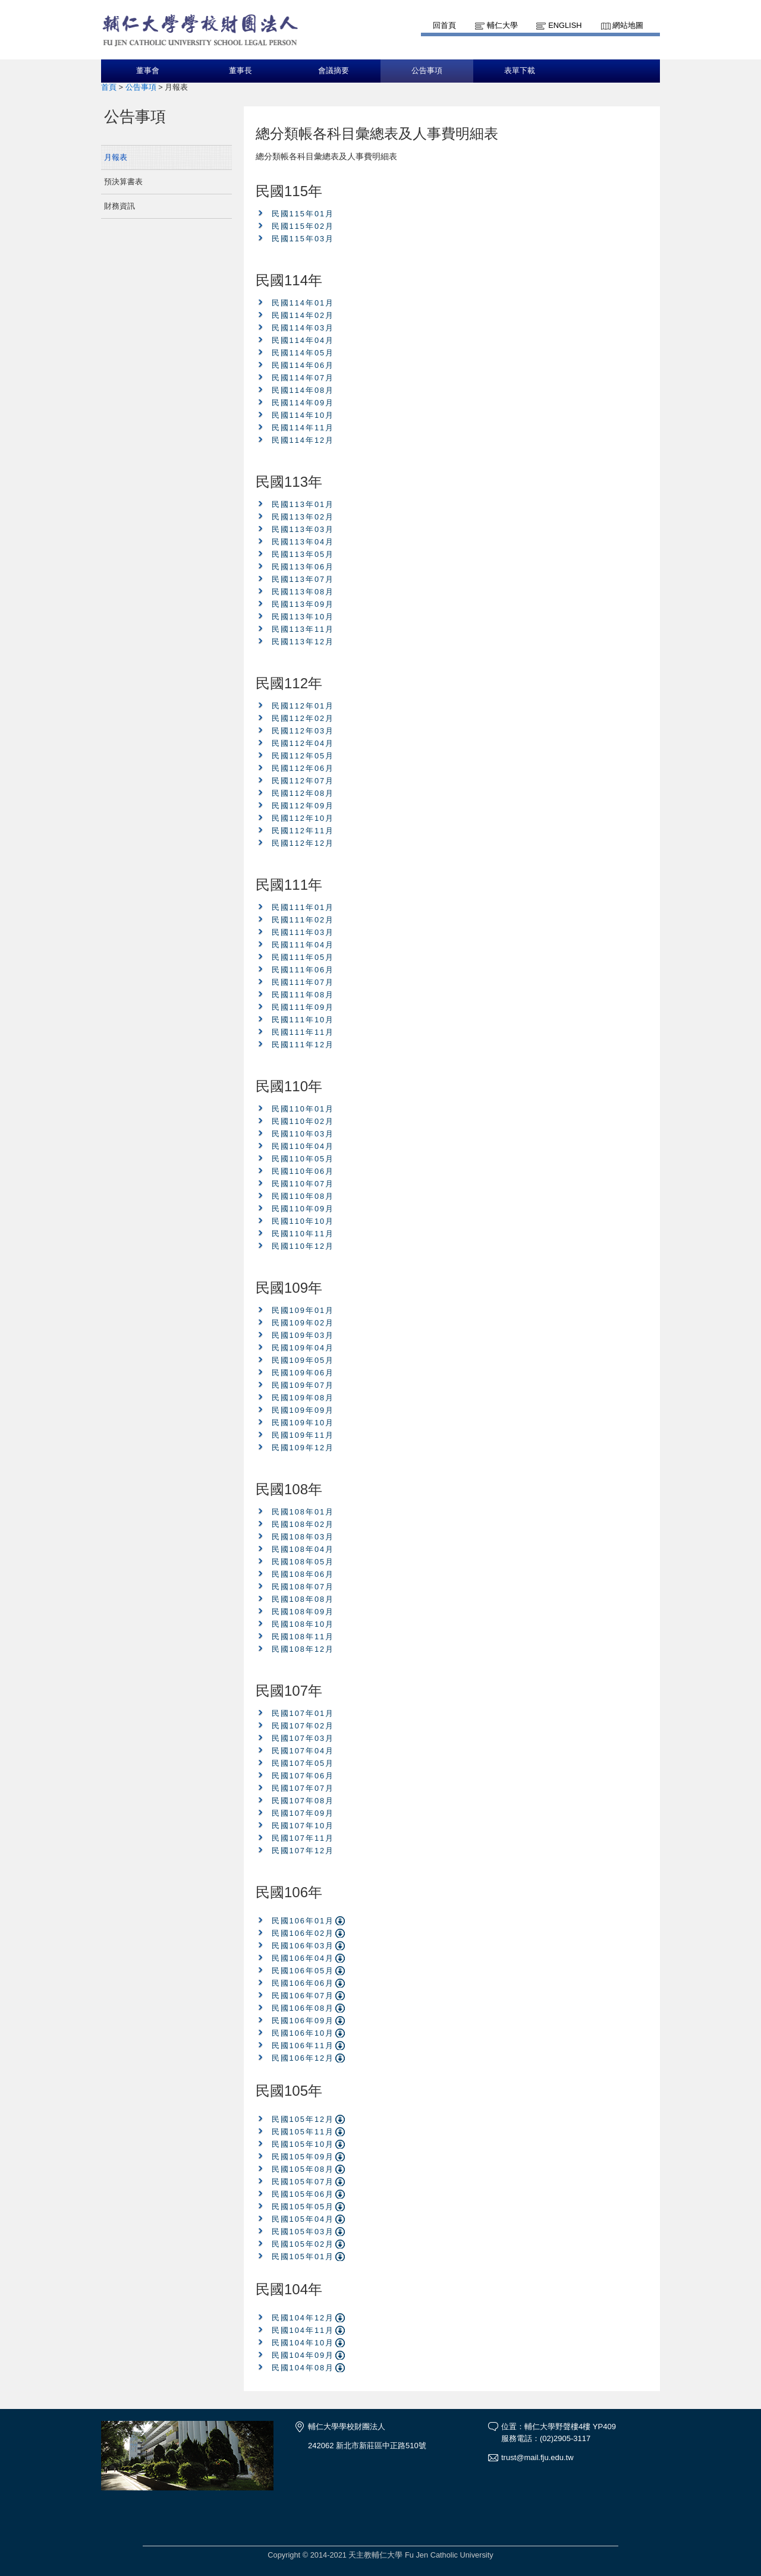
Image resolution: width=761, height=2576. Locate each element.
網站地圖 (627, 25)
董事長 (240, 71)
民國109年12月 (303, 1447)
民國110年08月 (303, 1196)
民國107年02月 (303, 1725)
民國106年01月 (303, 1920)
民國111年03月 (303, 932)
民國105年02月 (303, 2244)
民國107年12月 (303, 1850)
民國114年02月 (303, 315)
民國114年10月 (303, 415)
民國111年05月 (303, 957)
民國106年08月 (303, 2008)
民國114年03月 (303, 327)
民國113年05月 (303, 554)
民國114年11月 (303, 427)
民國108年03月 (303, 1536)
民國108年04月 (303, 1549)
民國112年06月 (303, 768)
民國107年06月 (303, 1775)
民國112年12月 (303, 843)
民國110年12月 (303, 1246)
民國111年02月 (303, 919)
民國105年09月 (303, 2156)
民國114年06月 (303, 365)
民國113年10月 (303, 616)
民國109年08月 (303, 1397)
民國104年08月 (303, 2367)
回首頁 (444, 25)
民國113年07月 (303, 579)
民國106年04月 (303, 1958)
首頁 (109, 87)
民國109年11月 (303, 1435)
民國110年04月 (303, 1146)
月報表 (115, 157)
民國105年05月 (303, 2206)
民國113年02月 (303, 516)
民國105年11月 (303, 2131)
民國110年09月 (303, 1208)
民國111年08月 (303, 994)
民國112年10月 (303, 818)
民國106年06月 (303, 1983)
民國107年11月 (303, 1838)
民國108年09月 (303, 1611)
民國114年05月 (303, 352)
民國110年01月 (303, 1108)
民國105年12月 (303, 2119)
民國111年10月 (303, 1019)
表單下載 (519, 71)
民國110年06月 (303, 1171)
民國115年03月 (303, 238)
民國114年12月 (303, 440)
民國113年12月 (303, 641)
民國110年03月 (303, 1133)
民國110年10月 (303, 1221)
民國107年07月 (303, 1788)
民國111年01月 (303, 907)
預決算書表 (123, 181)
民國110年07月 (303, 1183)
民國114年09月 (303, 402)
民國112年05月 (303, 755)
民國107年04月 (303, 1750)
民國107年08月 (303, 1800)
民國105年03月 (303, 2231)
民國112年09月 (303, 805)
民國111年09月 (303, 1007)
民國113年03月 (303, 529)
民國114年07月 (303, 377)
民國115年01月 (303, 213)
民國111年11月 (303, 1032)
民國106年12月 (303, 2058)
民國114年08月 (303, 390)
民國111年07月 (303, 982)
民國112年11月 (303, 830)
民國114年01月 (303, 302)
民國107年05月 (303, 1763)
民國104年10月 (303, 2342)
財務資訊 (119, 205)
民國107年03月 (303, 1738)
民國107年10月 (303, 1825)
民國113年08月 (303, 591)
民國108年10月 (303, 1624)
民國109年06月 (303, 1372)
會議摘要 (333, 71)
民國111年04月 (303, 944)
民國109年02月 (303, 1322)
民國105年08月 (303, 2169)
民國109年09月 (303, 1410)
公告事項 (426, 71)
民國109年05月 (303, 1360)
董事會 (147, 71)
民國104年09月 (303, 2355)
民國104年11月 (303, 2330)
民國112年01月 (303, 705)
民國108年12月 (303, 1649)
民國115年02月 (303, 226)
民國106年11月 (303, 2045)
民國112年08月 (303, 793)
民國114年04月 (303, 340)
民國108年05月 (303, 1561)
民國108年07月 (303, 1586)
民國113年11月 (303, 629)
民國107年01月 (303, 1713)
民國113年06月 (303, 566)
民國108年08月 (303, 1599)
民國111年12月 (303, 1044)
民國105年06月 (303, 2194)
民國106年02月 (303, 1933)
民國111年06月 (303, 969)
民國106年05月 (303, 1970)
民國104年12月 (303, 2317)
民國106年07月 (303, 1995)
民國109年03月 (303, 1335)
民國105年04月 (303, 2219)
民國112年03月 (303, 730)
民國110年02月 (303, 1121)
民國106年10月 (303, 2033)
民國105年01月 (303, 2256)
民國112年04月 (303, 743)
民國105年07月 (303, 2181)
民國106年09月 (303, 2020)
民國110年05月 (303, 1158)
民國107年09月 (303, 1813)
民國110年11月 (303, 1233)
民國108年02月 (303, 1524)
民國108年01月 (303, 1511)
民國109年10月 (303, 1422)
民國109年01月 (303, 1310)
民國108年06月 (303, 1574)
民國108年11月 (303, 1636)
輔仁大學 (502, 25)
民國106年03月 (303, 1945)
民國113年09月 (303, 604)
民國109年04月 (303, 1347)
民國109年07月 (303, 1385)
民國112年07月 (303, 780)
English (564, 25)
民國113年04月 (303, 541)
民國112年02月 (303, 718)
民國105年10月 (303, 2144)
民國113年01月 (303, 504)
